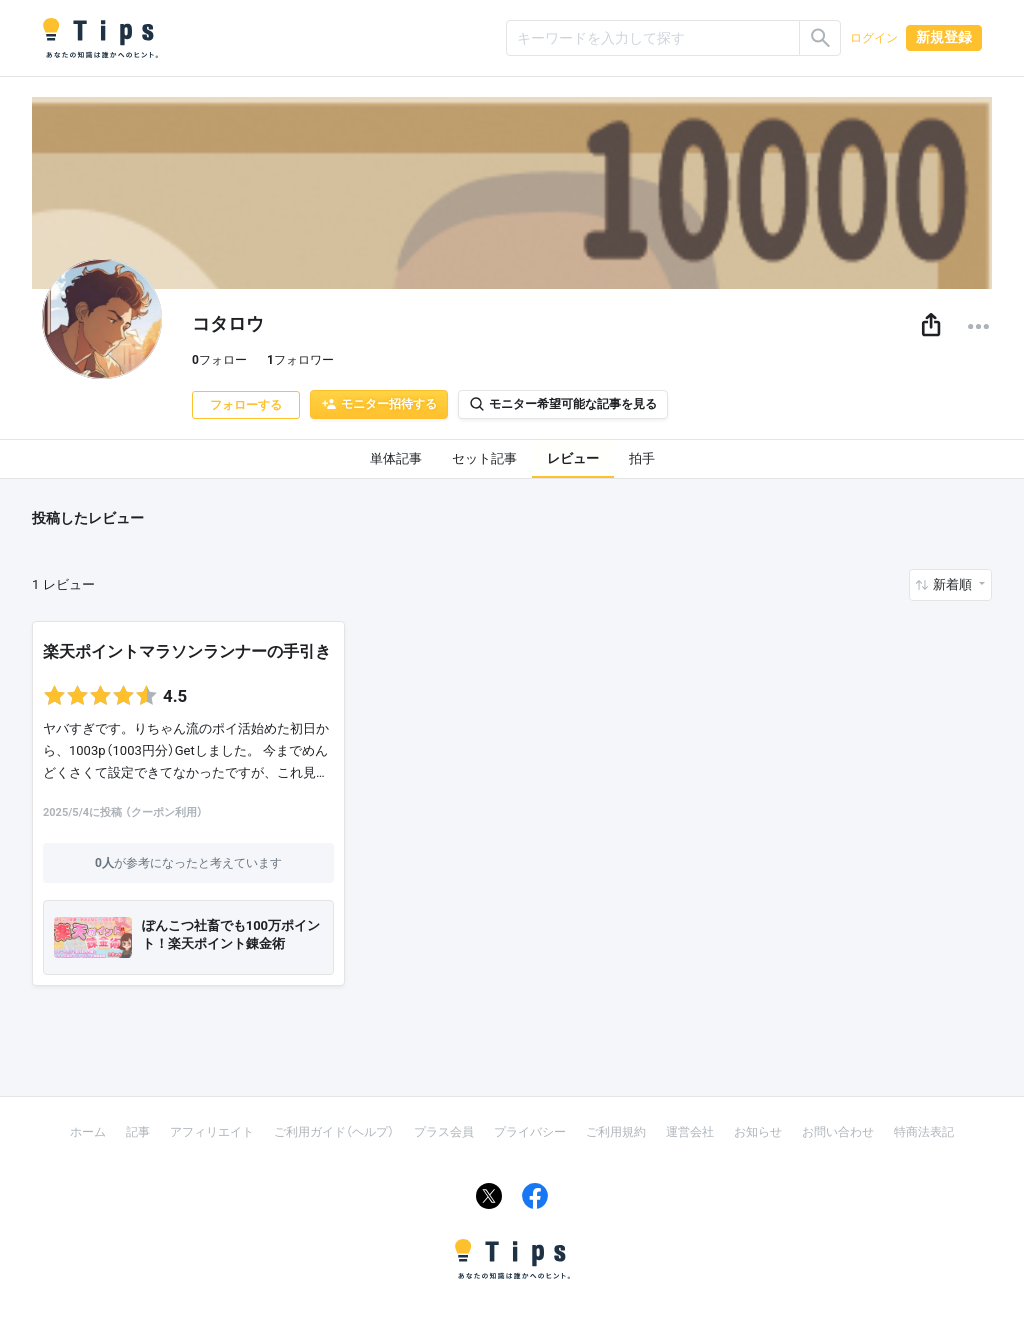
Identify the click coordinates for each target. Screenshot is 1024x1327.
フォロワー (300, 360)
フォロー (219, 360)
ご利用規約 (616, 1132)
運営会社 (690, 1132)
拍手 (642, 458)
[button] (931, 326)
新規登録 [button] (944, 37)
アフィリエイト (212, 1132)
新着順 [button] (954, 584)
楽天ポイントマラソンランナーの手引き (187, 651)
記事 (138, 1132)
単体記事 (396, 458)
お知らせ (758, 1132)
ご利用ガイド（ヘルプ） (334, 1132)
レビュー (573, 458)
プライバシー (530, 1132)
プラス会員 (444, 1132)
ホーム (88, 1132)
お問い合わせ (838, 1132)
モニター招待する (379, 404)
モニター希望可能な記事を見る (563, 404)
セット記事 (484, 458)
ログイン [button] (874, 38)
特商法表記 (924, 1132)
